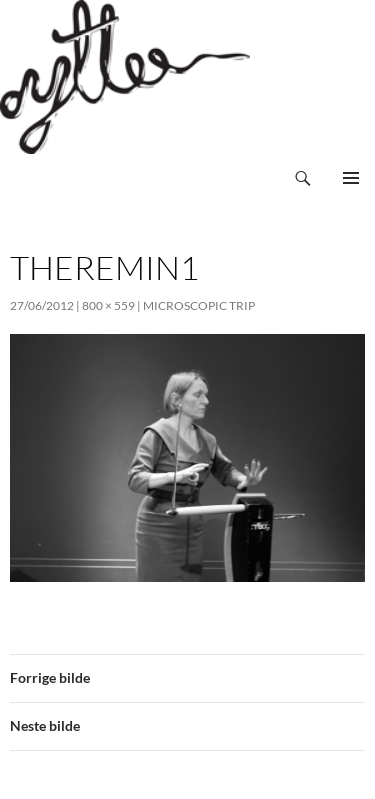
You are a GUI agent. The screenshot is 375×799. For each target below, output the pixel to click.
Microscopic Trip (199, 305)
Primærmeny (351, 178)
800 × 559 (108, 305)
